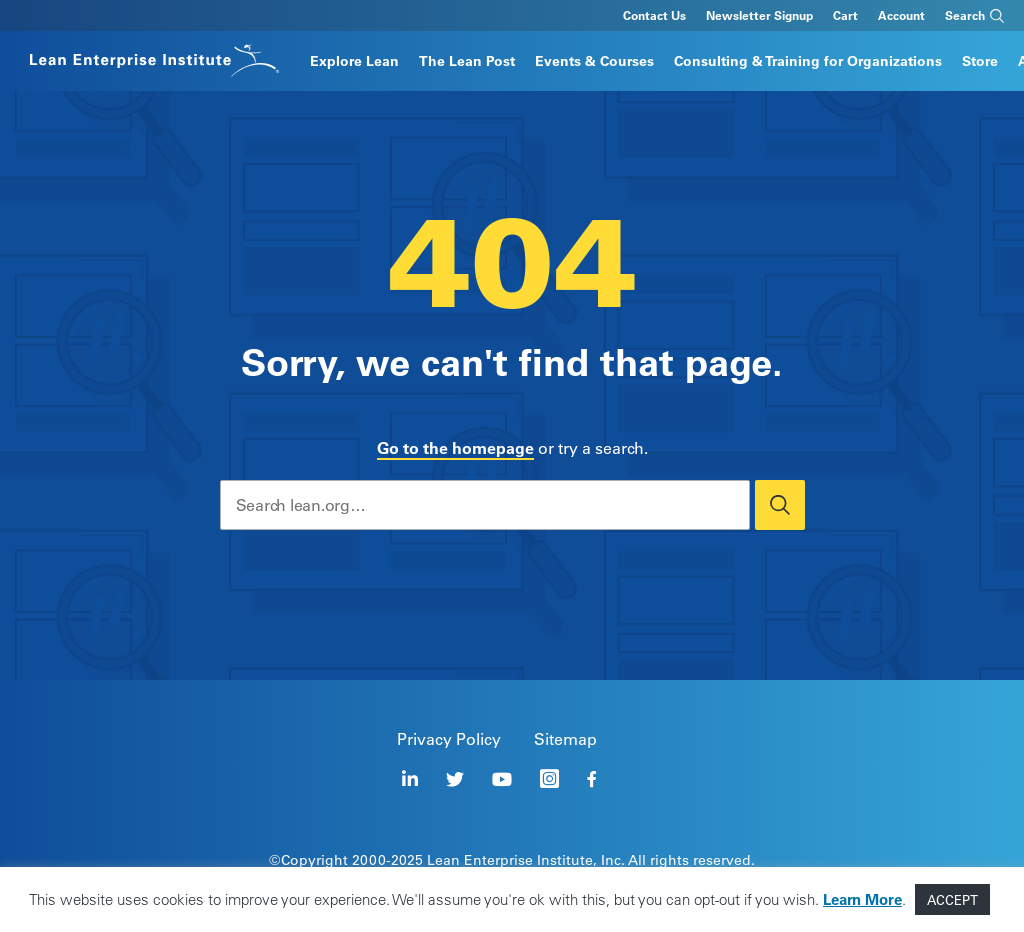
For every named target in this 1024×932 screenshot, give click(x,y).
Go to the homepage (455, 448)
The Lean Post (467, 61)
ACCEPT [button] (952, 899)
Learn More (862, 899)
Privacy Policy (449, 739)
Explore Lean (354, 61)
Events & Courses (594, 61)
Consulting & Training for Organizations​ (808, 61)
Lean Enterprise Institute (510, 860)
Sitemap (565, 739)
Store (980, 61)
